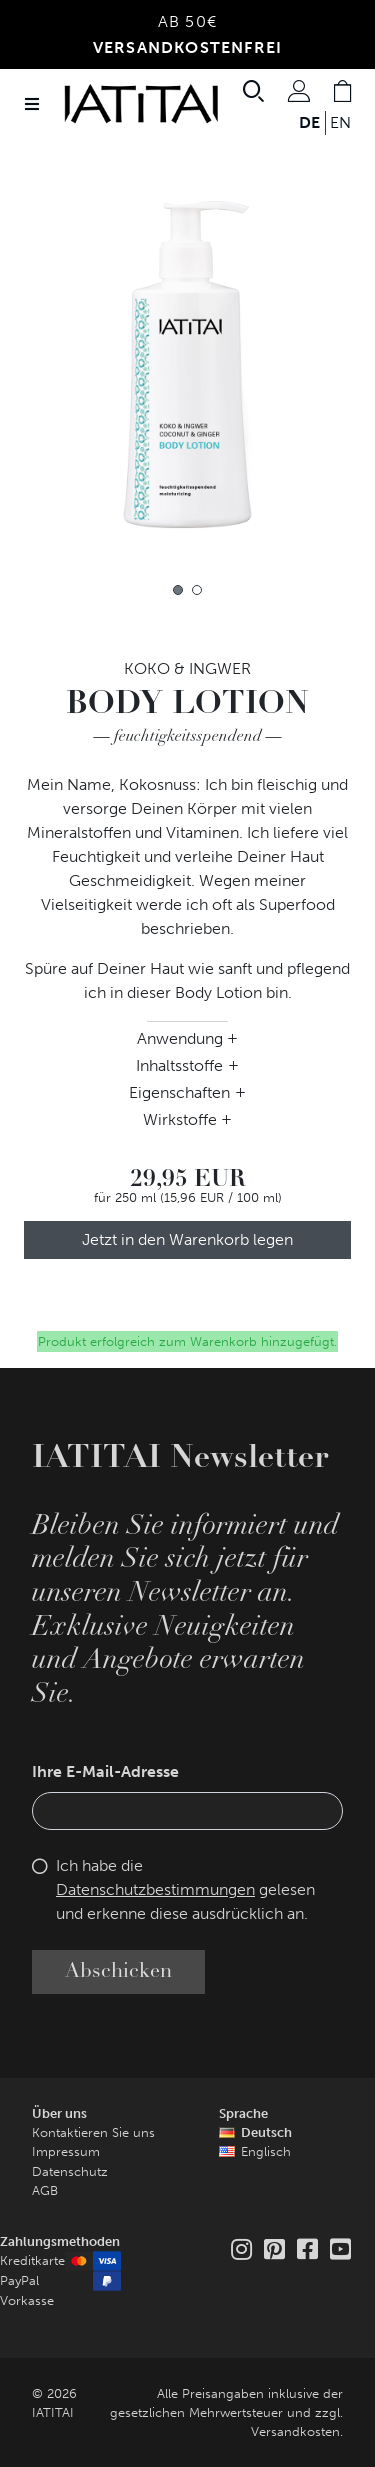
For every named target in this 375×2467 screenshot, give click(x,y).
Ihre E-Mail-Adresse (105, 1771)
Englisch (266, 2151)
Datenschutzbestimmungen (155, 1889)
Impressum (66, 2151)
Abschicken (118, 1972)
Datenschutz (70, 2171)
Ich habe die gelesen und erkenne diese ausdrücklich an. (185, 1889)
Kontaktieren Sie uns (93, 2132)
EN (340, 122)
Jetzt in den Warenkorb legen (187, 1239)
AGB (45, 2190)
